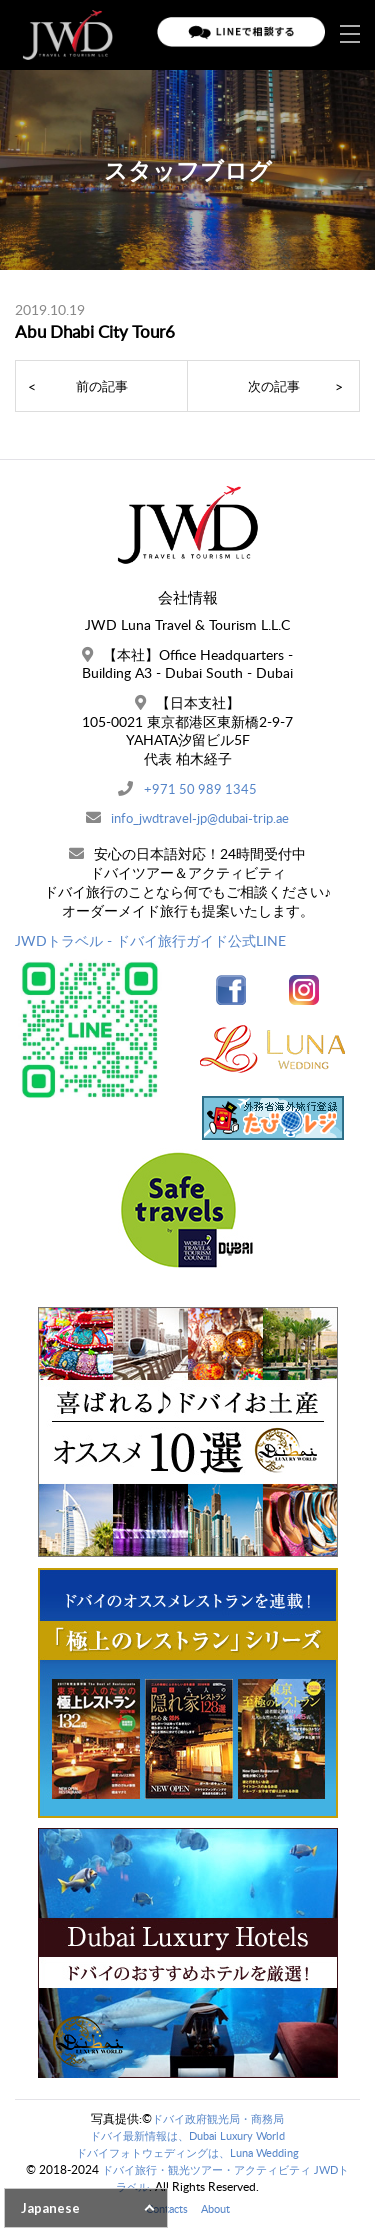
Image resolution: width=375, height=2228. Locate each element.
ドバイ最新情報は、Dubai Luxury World (188, 2135)
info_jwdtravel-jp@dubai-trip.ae (200, 817)
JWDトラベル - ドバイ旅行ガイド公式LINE (150, 940)
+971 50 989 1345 (200, 788)
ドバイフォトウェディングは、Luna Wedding (188, 2152)
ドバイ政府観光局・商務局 (218, 2118)
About (217, 2208)
